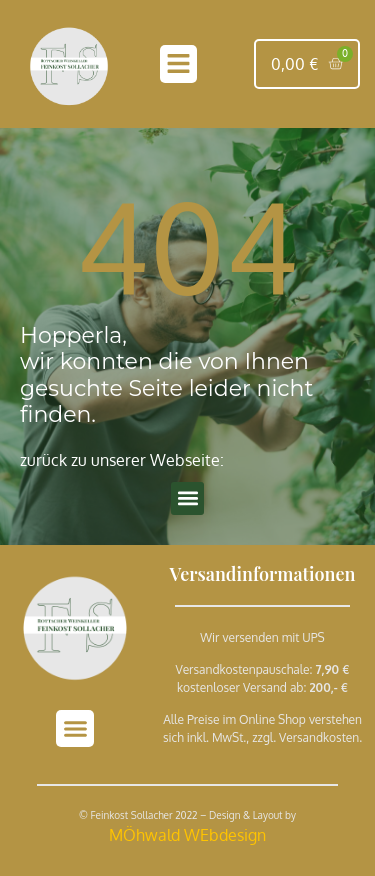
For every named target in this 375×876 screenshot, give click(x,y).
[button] (179, 64)
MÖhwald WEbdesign (187, 835)
